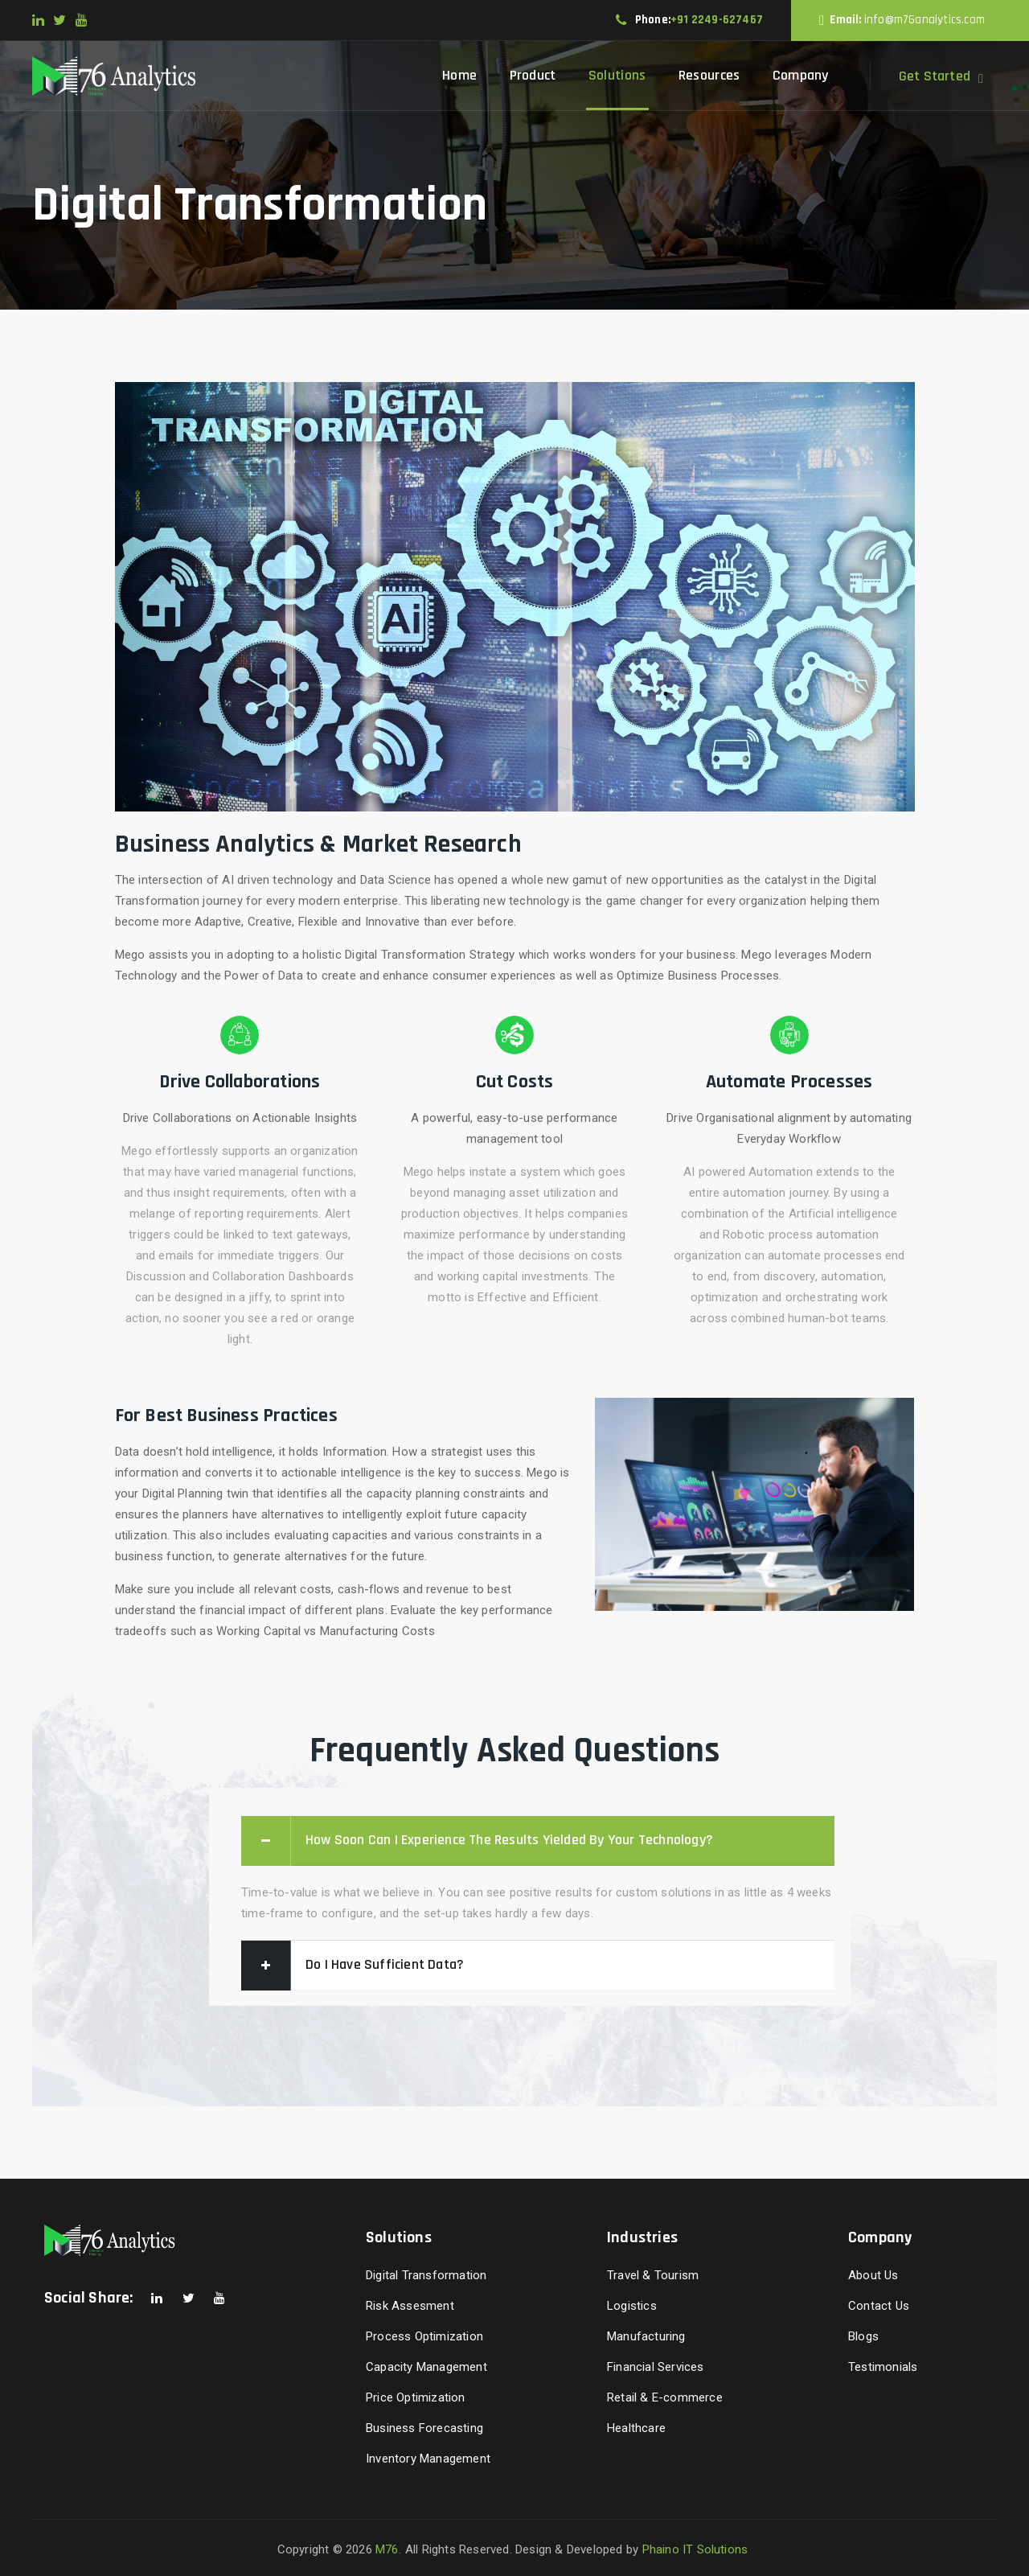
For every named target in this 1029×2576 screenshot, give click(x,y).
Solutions (617, 75)
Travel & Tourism (653, 2275)
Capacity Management (426, 2367)
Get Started (934, 76)
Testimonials (882, 2367)
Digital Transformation (426, 2275)
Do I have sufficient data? (384, 1964)
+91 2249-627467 (716, 19)
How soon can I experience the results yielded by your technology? (509, 1839)
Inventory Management (428, 2458)
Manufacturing (646, 2336)
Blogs (863, 2336)
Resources (709, 75)
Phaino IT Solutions (695, 2549)
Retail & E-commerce (665, 2397)
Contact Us (878, 2306)
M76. (388, 2549)
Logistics (632, 2306)
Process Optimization (424, 2336)
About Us (873, 2275)
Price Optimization (415, 2397)
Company (801, 75)
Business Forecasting (424, 2428)
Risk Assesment (410, 2306)
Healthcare (636, 2428)
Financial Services (655, 2367)
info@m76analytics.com (924, 19)
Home (459, 75)
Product (533, 75)
